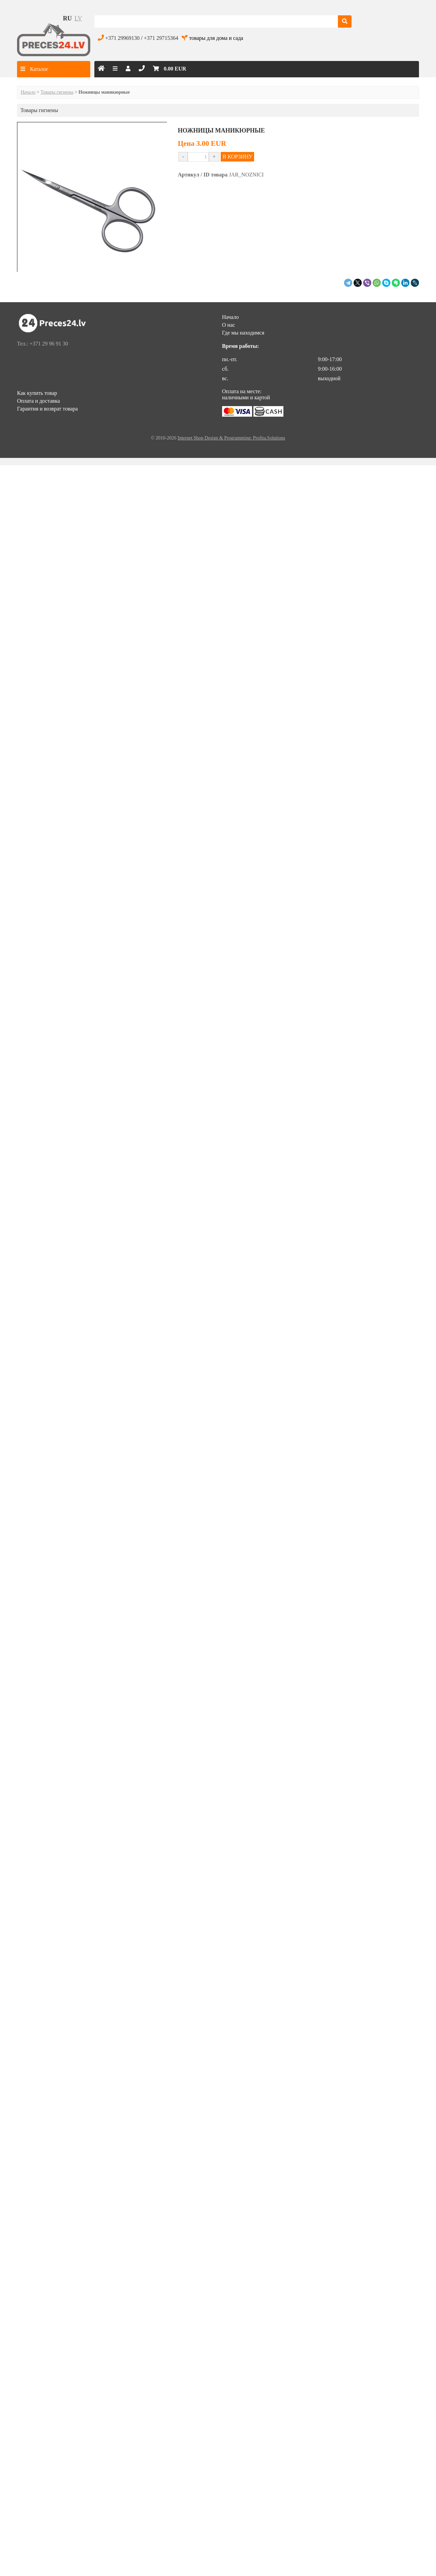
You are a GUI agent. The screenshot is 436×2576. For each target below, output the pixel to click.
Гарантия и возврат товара (47, 409)
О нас (228, 325)
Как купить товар (37, 393)
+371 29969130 (122, 38)
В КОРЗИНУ (237, 156)
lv (78, 18)
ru (67, 18)
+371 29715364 (161, 38)
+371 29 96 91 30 (49, 343)
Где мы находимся (243, 333)
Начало (28, 92)
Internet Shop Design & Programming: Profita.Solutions (231, 438)
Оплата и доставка (38, 401)
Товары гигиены (57, 92)
